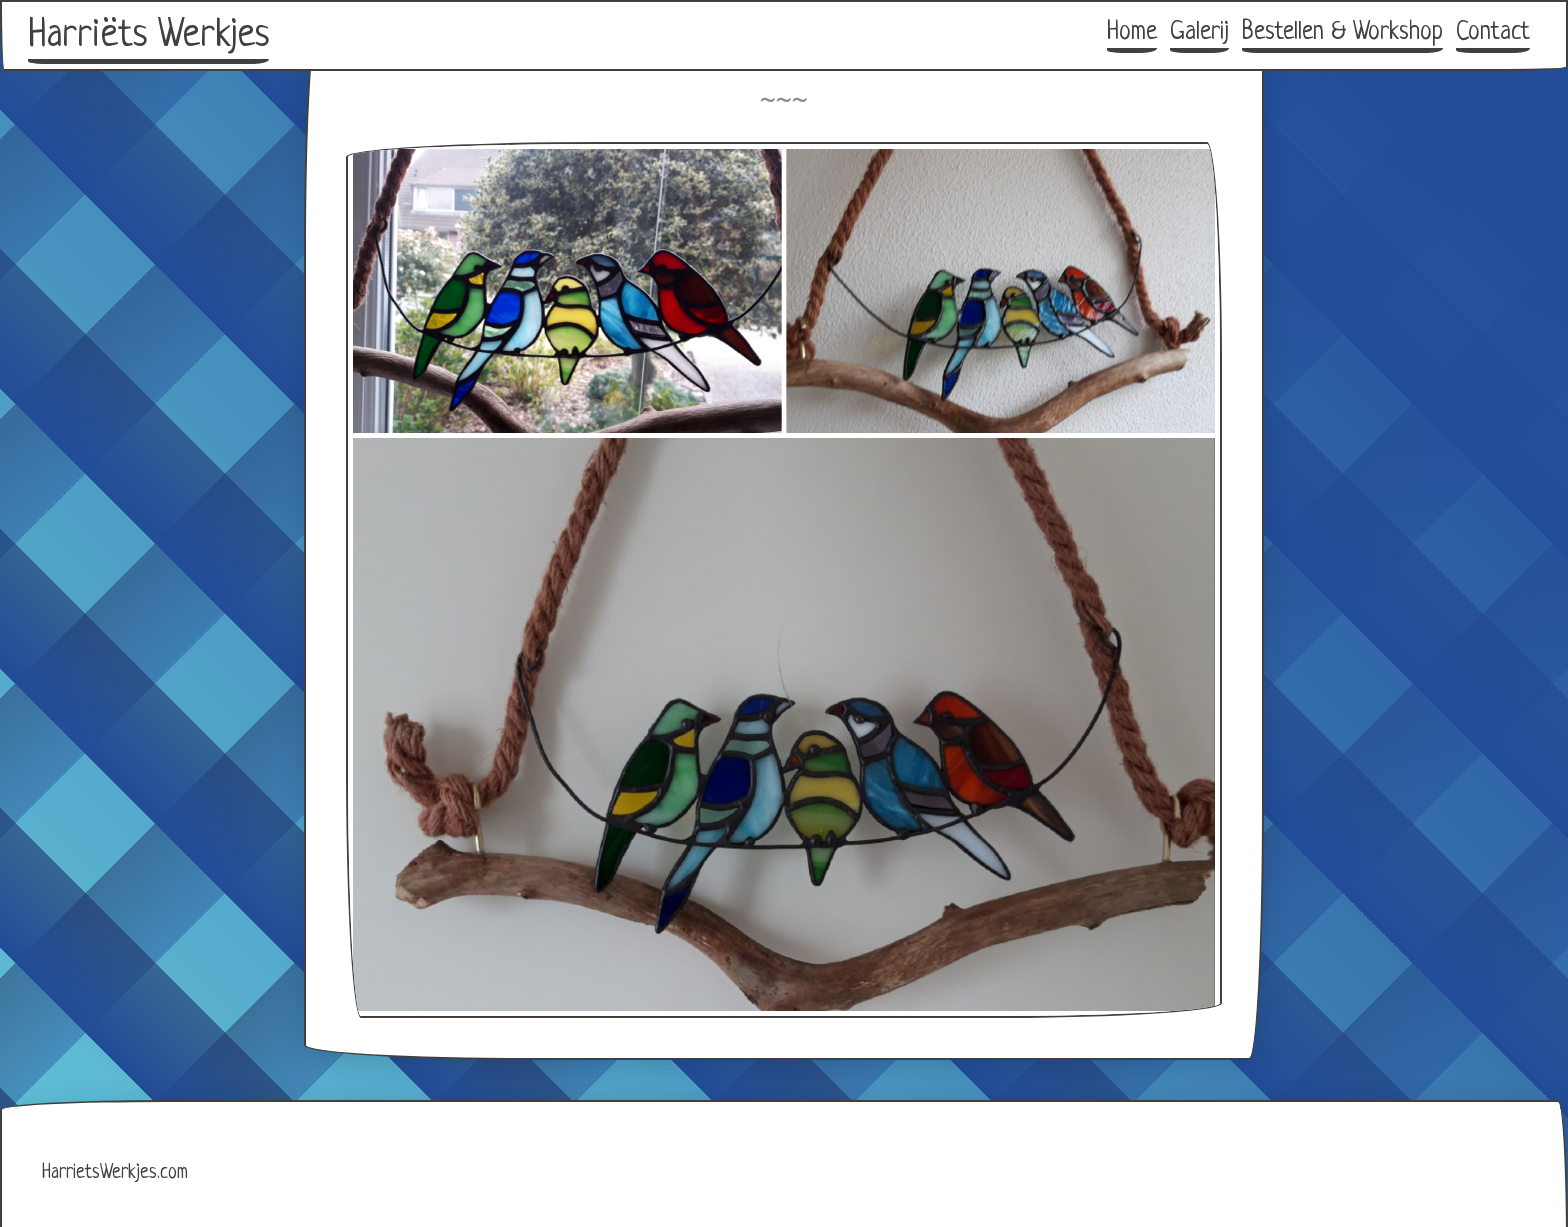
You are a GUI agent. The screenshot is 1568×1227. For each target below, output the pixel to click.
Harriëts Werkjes (148, 36)
